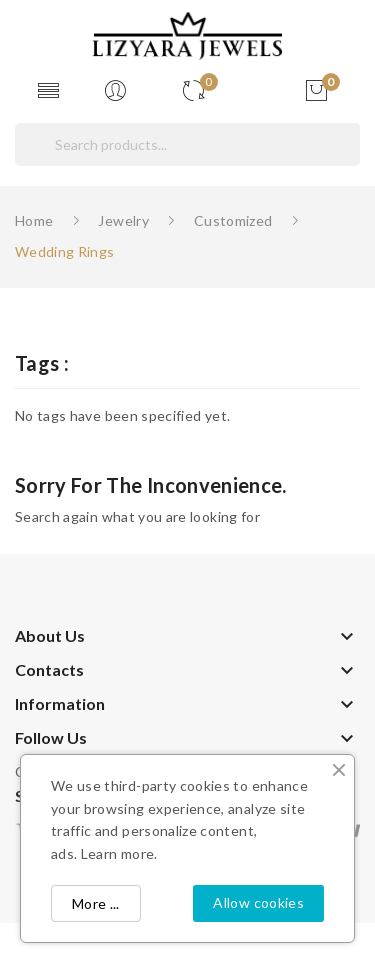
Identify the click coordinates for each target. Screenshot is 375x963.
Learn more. (119, 853)
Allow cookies (258, 902)
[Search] (187, 144)
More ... (96, 903)
